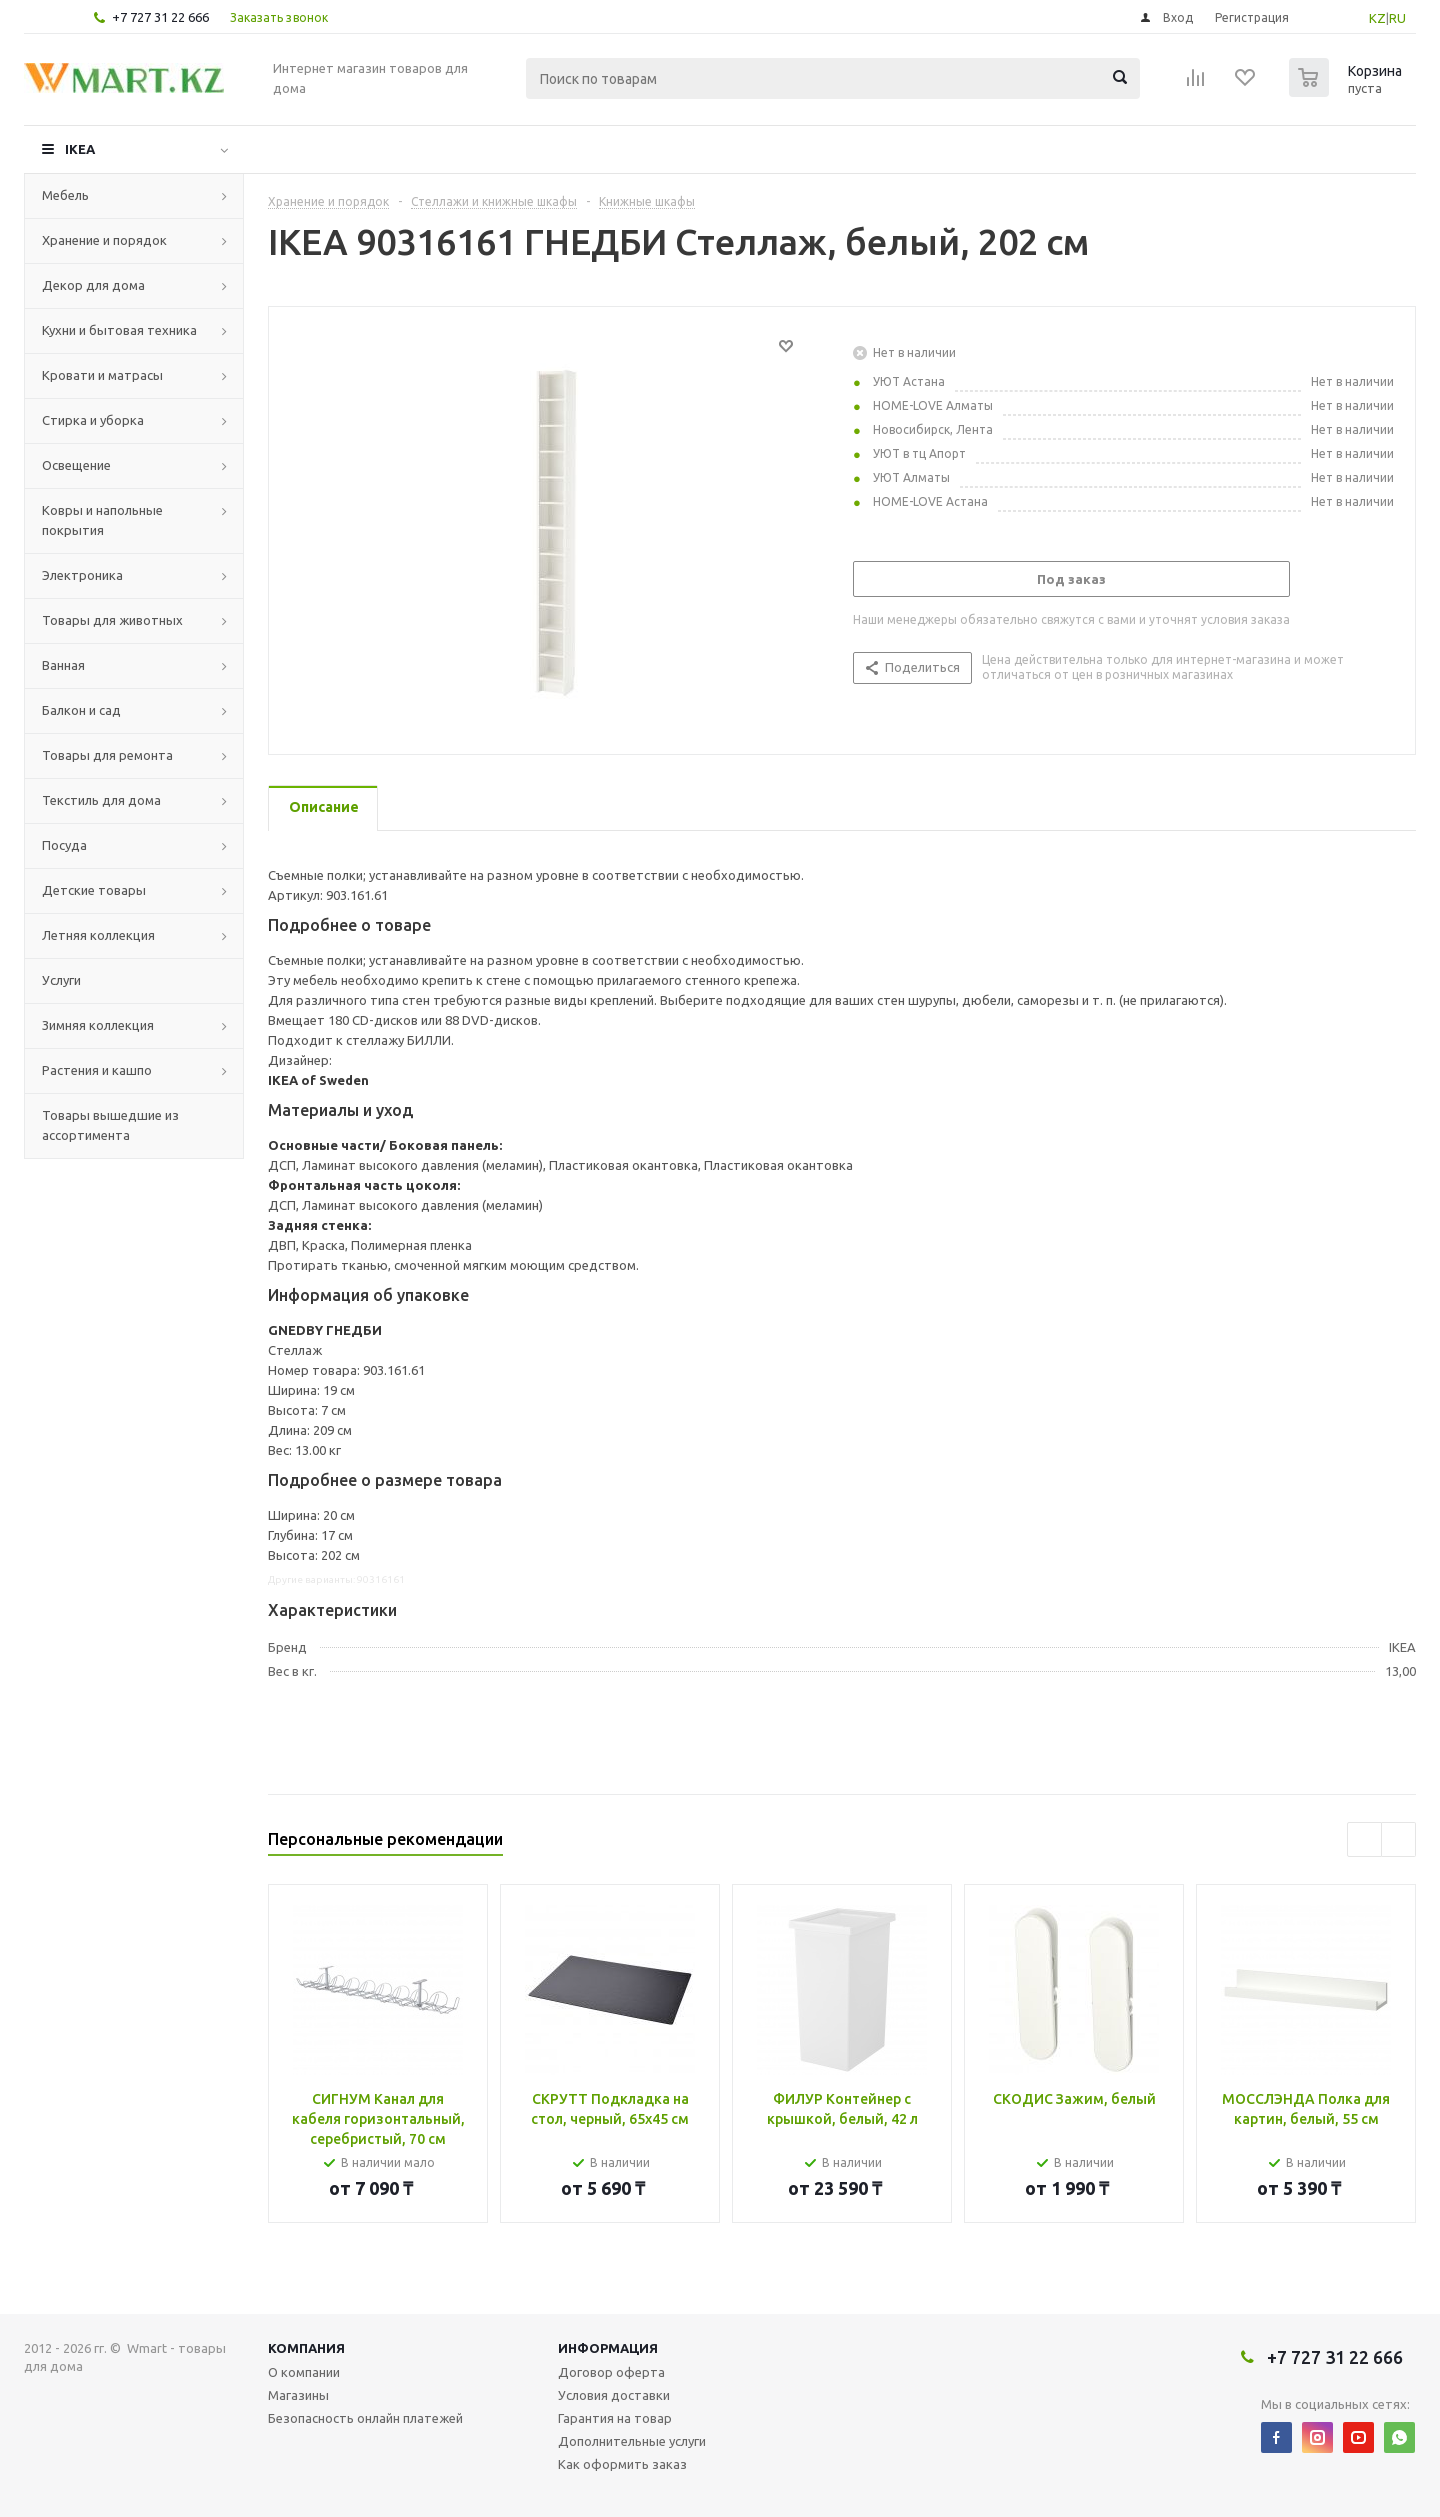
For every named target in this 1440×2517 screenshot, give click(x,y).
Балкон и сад (81, 710)
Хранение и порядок (104, 240)
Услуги (61, 980)
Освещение (76, 465)
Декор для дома (93, 285)
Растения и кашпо (97, 1070)
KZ (1377, 18)
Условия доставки (614, 2395)
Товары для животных (112, 620)
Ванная (63, 665)
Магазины (298, 2395)
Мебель (65, 195)
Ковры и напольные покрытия (102, 520)
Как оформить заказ (622, 2464)
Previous (1364, 1839)
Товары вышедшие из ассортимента (110, 1125)
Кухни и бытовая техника (119, 330)
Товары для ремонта (107, 755)
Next (1398, 1839)
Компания (306, 2348)
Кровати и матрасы (102, 375)
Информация (608, 2348)
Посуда (64, 845)
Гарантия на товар (615, 2418)
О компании (304, 2372)
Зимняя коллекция (98, 1025)
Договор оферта (611, 2372)
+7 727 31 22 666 (160, 17)
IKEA (80, 149)
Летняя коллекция (98, 935)
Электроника (82, 575)
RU (1397, 18)
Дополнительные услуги (632, 2441)
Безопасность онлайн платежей (365, 2418)
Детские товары (94, 890)
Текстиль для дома (101, 800)
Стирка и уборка (93, 420)
